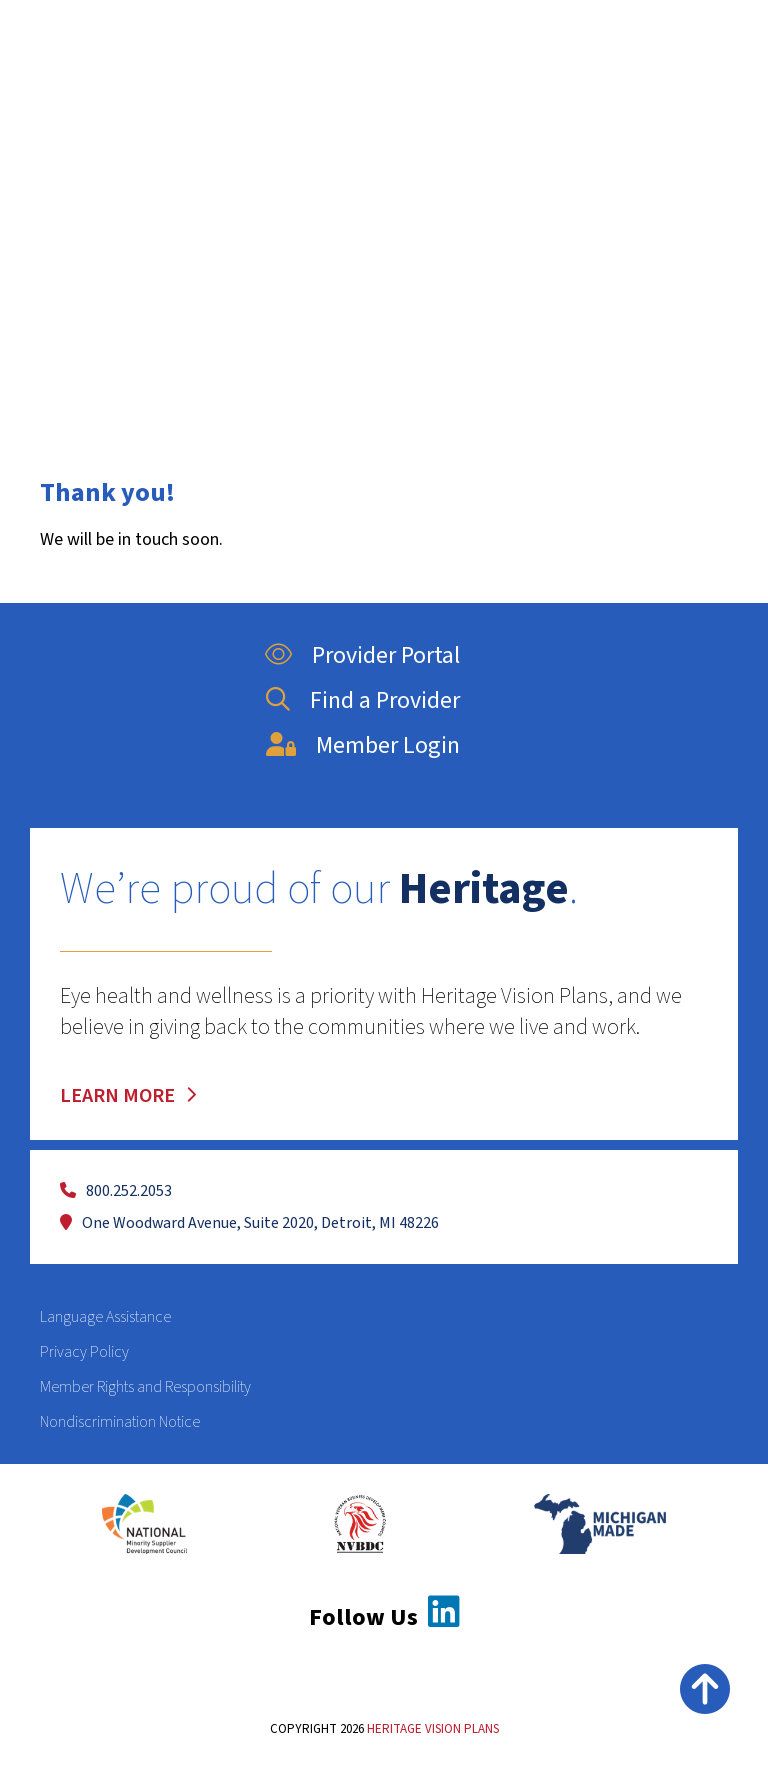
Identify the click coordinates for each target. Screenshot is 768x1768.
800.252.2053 (116, 1191)
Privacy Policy (84, 1352)
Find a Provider (358, 700)
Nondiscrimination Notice (120, 1422)
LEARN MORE (129, 1096)
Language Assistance (105, 1317)
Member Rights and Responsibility (145, 1387)
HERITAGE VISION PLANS (433, 1729)
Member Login (358, 745)
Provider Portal (357, 655)
